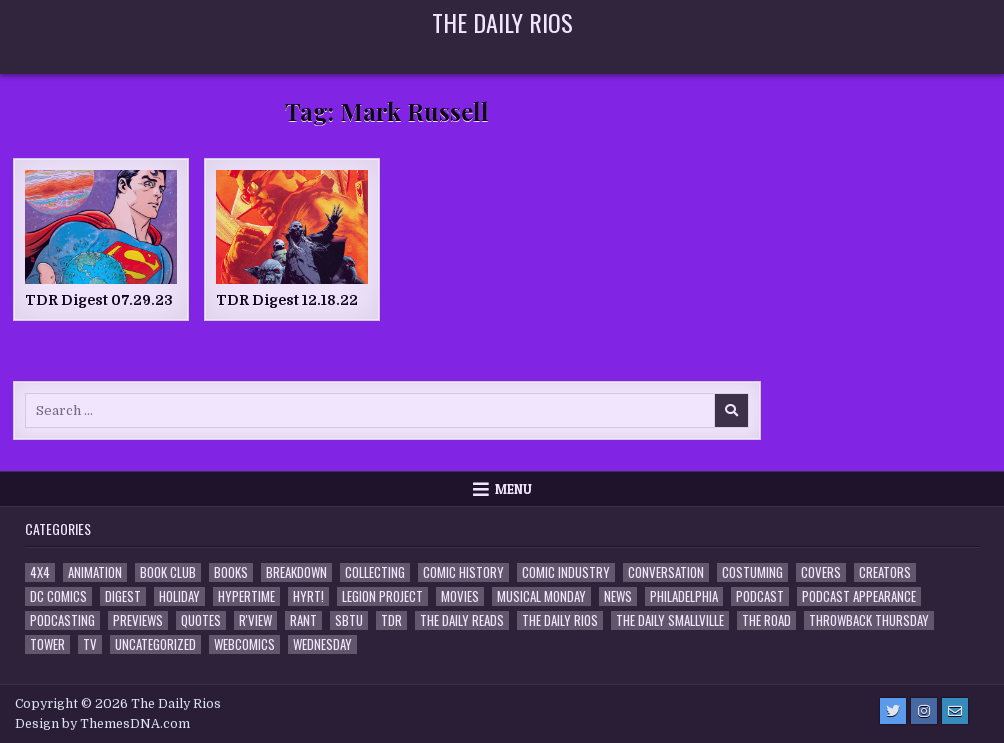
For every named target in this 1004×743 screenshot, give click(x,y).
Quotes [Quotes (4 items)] (201, 620)
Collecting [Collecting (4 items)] (375, 572)
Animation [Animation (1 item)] (95, 572)
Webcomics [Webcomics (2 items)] (244, 644)
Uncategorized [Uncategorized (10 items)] (155, 644)
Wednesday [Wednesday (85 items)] (322, 644)
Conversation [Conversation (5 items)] (666, 572)
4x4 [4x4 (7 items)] (40, 572)
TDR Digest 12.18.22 (287, 300)
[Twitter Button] (893, 711)
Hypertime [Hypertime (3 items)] (246, 596)
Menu (513, 489)
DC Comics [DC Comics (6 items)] (58, 596)
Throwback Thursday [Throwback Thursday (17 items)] (869, 620)
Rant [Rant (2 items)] (303, 620)
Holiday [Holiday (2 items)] (179, 596)
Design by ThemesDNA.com (102, 724)
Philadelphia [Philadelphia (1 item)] (684, 596)
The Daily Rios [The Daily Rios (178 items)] (560, 620)
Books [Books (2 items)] (231, 572)
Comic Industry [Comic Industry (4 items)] (566, 572)
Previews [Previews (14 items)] (138, 620)
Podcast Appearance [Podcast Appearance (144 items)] (859, 596)
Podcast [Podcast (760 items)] (760, 596)
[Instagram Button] (924, 711)
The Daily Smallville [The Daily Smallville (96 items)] (670, 620)
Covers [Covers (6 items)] (821, 572)
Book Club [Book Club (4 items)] (168, 572)
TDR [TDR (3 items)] (391, 620)
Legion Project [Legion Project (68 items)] (382, 596)
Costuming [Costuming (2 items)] (752, 572)
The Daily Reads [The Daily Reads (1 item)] (462, 620)
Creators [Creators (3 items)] (885, 572)
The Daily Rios (502, 22)
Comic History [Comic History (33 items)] (463, 572)
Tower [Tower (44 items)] (47, 644)
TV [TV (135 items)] (90, 644)
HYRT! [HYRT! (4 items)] (308, 596)
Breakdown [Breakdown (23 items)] (296, 572)
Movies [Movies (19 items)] (460, 596)
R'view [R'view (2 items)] (255, 620)
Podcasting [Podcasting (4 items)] (62, 620)
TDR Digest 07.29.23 (99, 300)
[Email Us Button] (955, 711)
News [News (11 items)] (618, 596)
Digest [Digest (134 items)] (123, 596)
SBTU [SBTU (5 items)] (349, 620)
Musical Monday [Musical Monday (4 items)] (541, 596)
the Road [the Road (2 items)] (766, 620)
